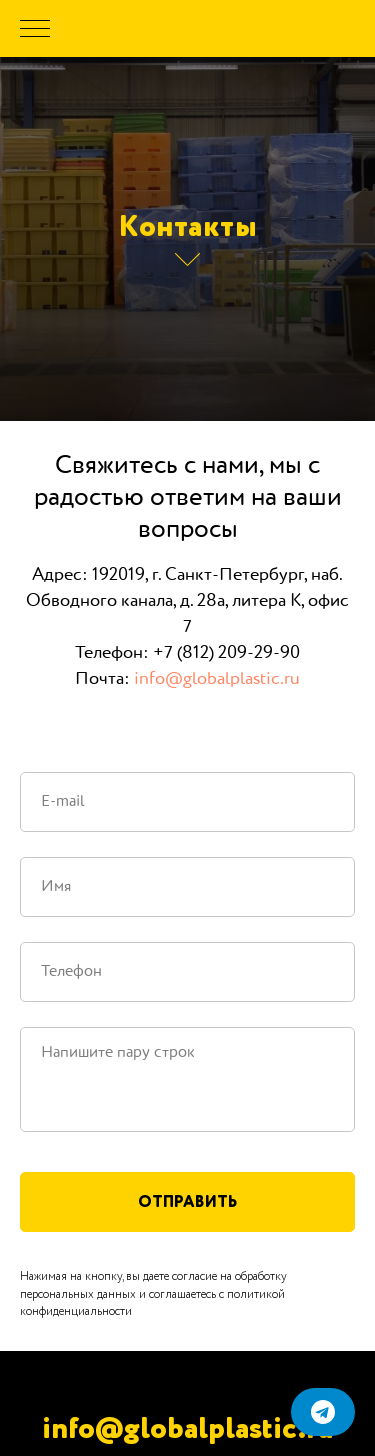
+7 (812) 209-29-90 (226, 653)
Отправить (187, 1202)
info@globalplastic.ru (217, 679)
